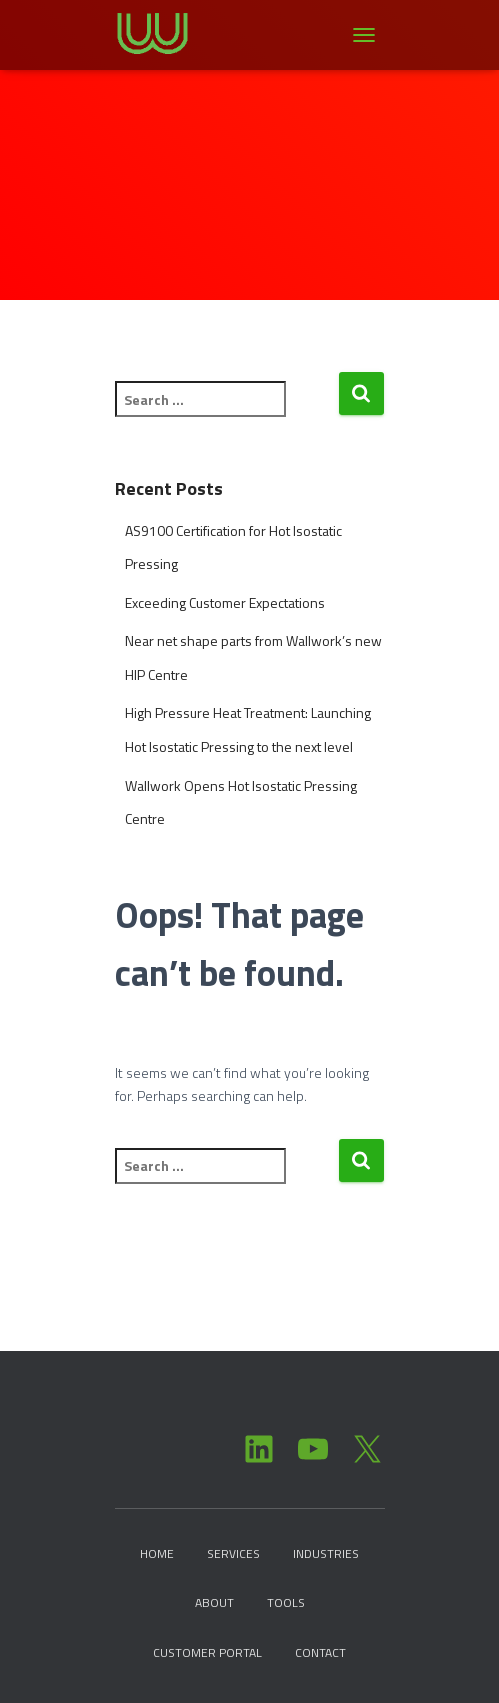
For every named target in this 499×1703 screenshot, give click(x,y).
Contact (320, 1652)
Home (157, 1553)
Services (233, 1553)
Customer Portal (207, 1652)
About (214, 1602)
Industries (326, 1553)
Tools (286, 1602)
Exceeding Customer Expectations (225, 602)
